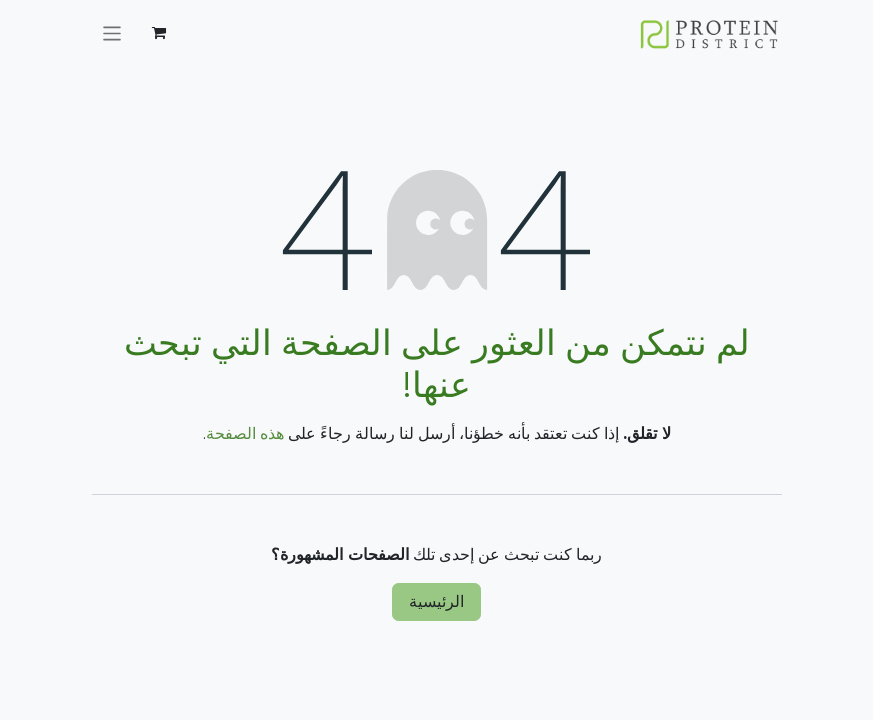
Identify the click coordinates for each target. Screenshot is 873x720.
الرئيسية (436, 601)
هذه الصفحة (245, 433)
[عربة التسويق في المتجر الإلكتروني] (159, 33)
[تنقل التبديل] (112, 32)
